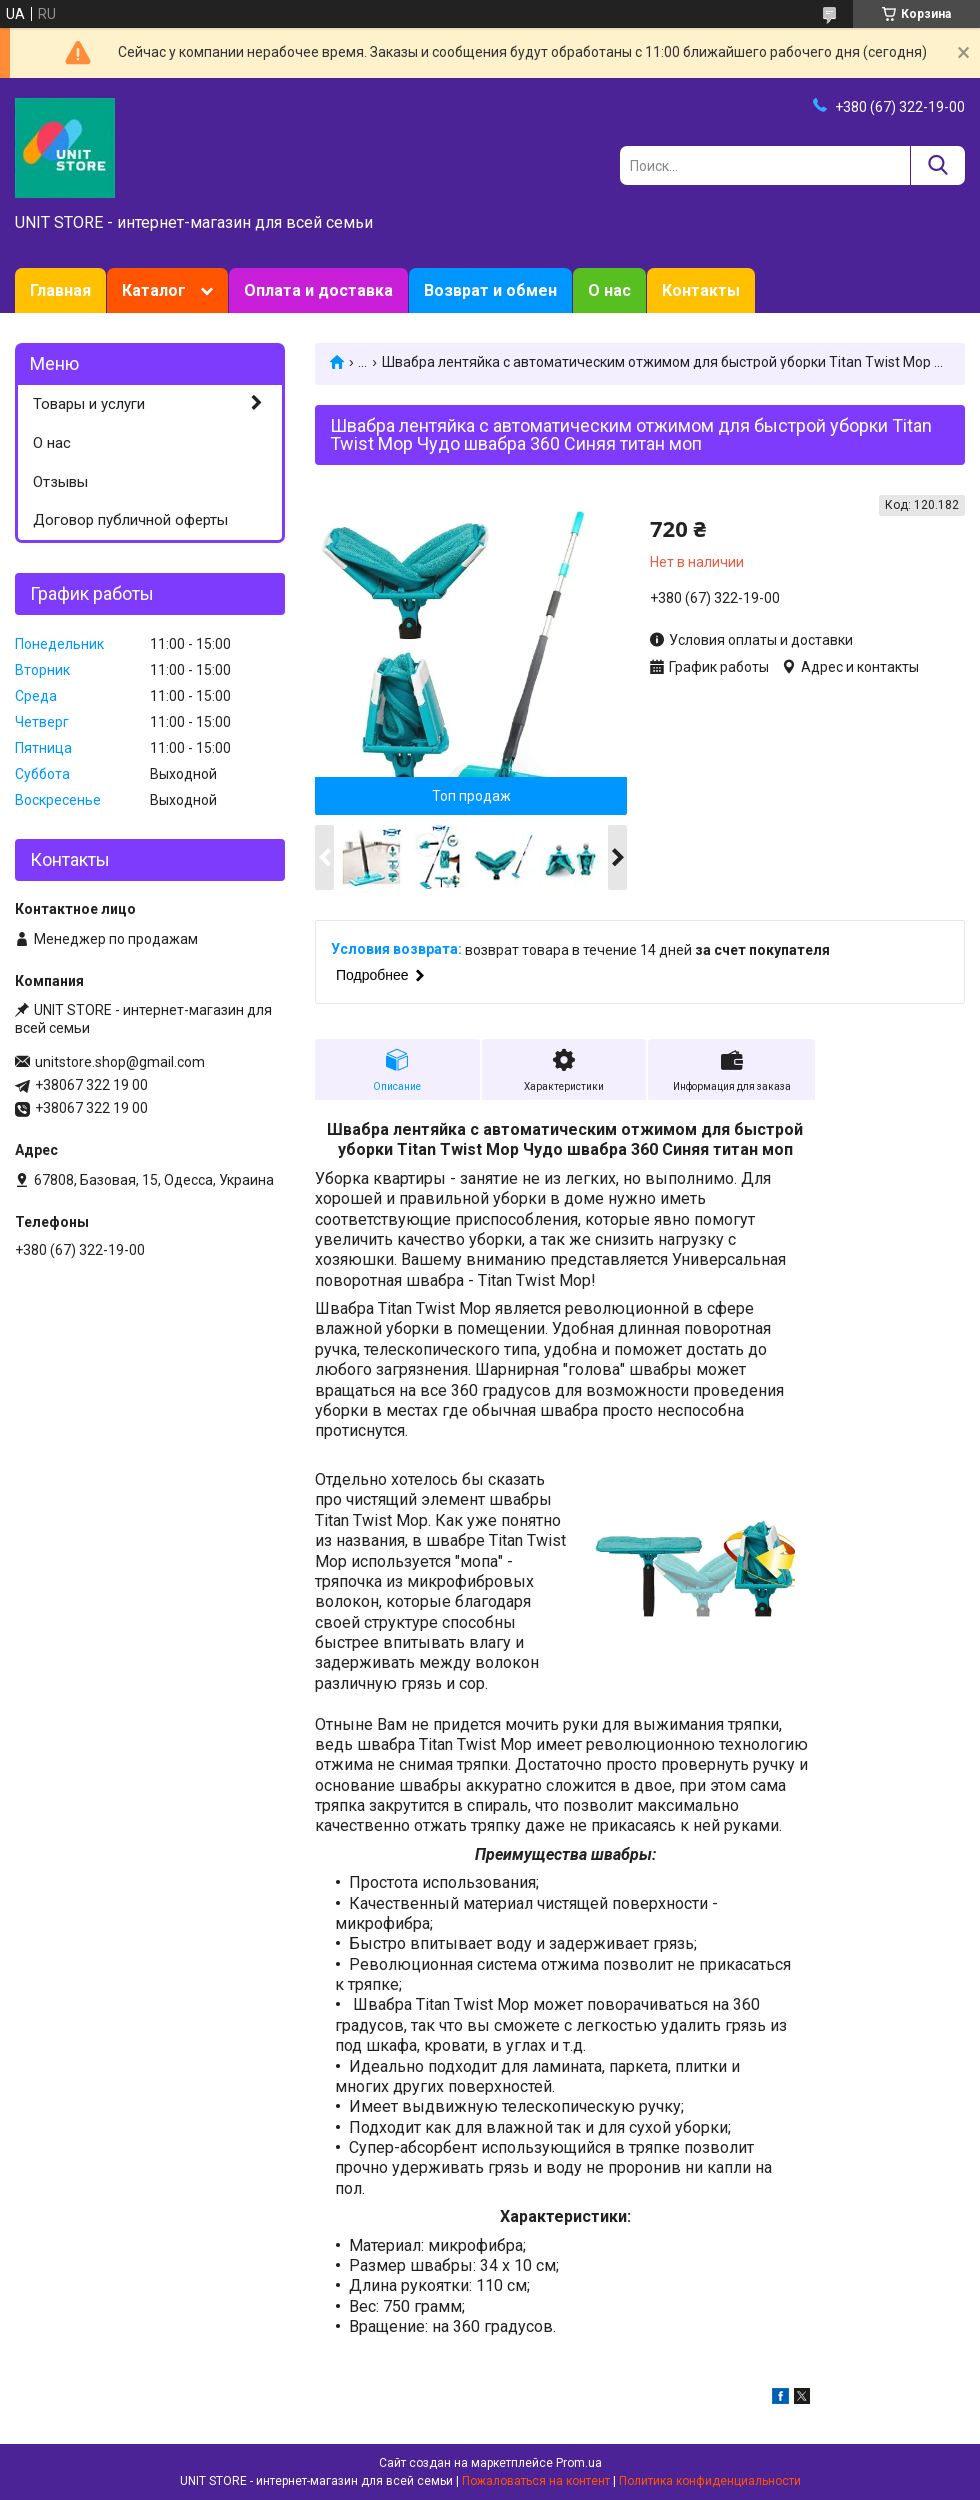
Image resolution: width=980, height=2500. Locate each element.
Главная (60, 290)
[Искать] (937, 165)
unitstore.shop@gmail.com (120, 1062)
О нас (609, 290)
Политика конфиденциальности (710, 2481)
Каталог (154, 290)
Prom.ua (579, 2463)
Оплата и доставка (318, 290)
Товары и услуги (89, 404)
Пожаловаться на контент (536, 2481)
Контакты (701, 290)
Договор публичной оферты (130, 520)
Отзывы (60, 482)
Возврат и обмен (490, 290)
